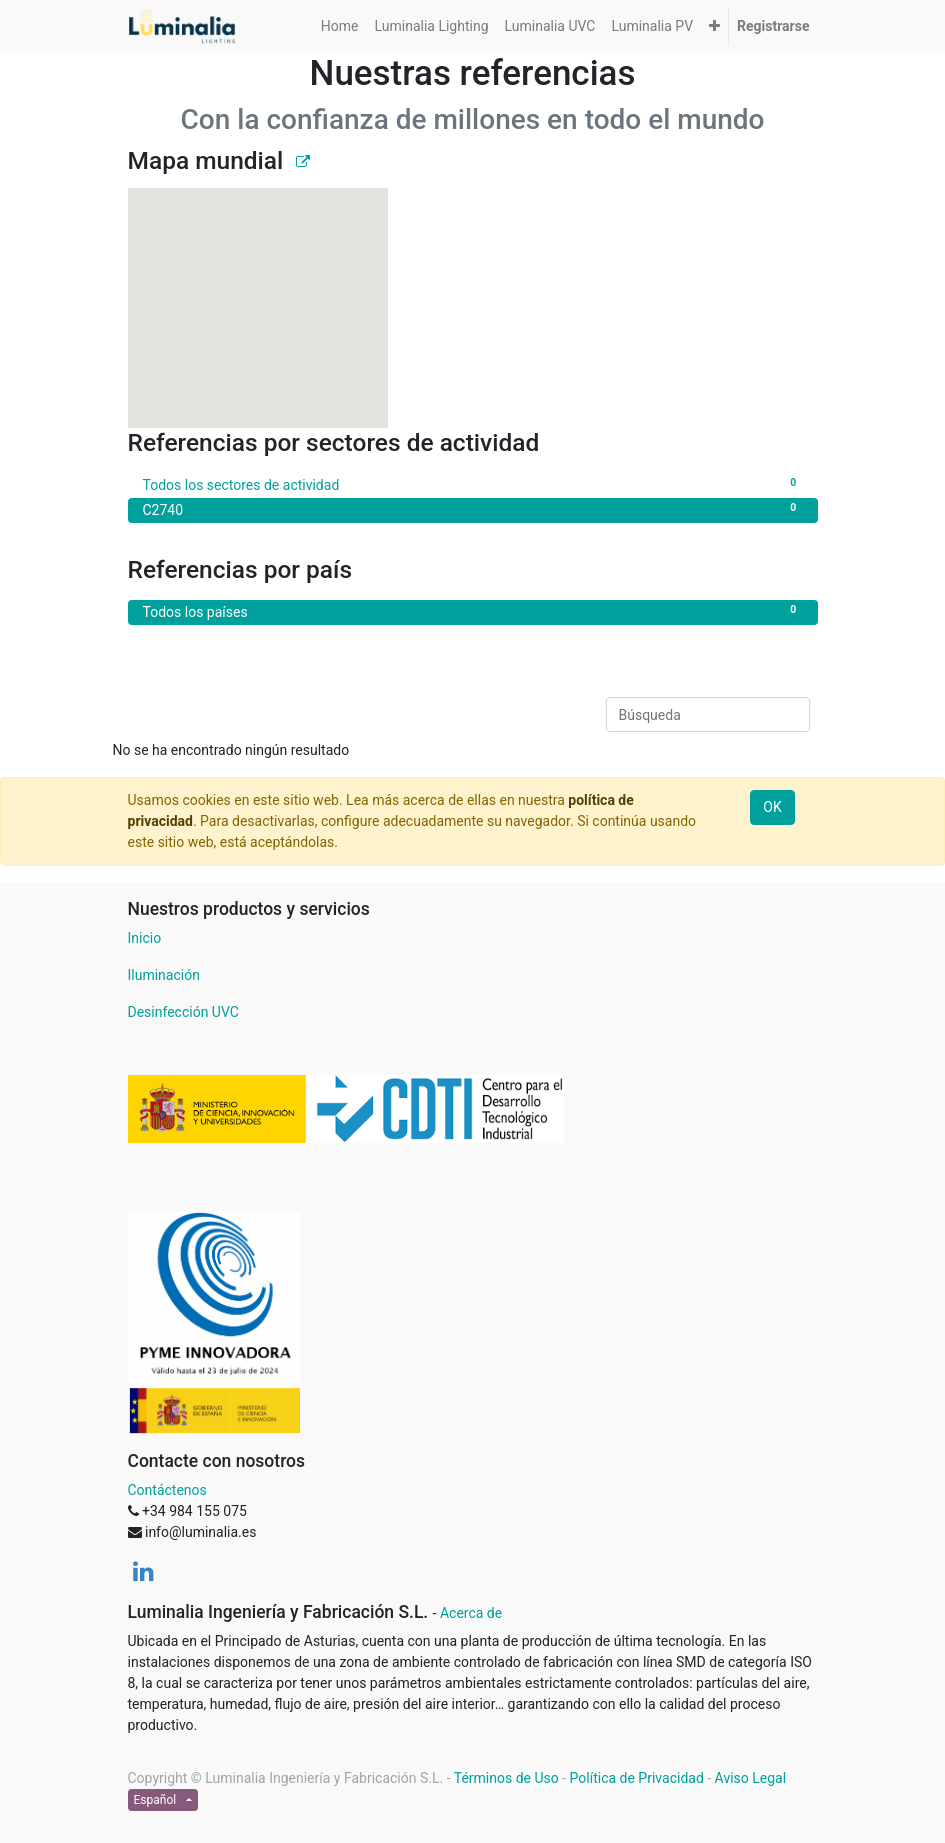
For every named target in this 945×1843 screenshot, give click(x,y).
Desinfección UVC (183, 1012)
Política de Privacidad (637, 1778)
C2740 (473, 509)
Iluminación (164, 975)
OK (772, 807)
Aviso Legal (751, 1778)
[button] (714, 26)
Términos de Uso (506, 1778)
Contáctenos (167, 1490)
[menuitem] (340, 26)
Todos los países (473, 611)
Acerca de (471, 1613)
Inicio (145, 938)
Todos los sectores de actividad (473, 484)
